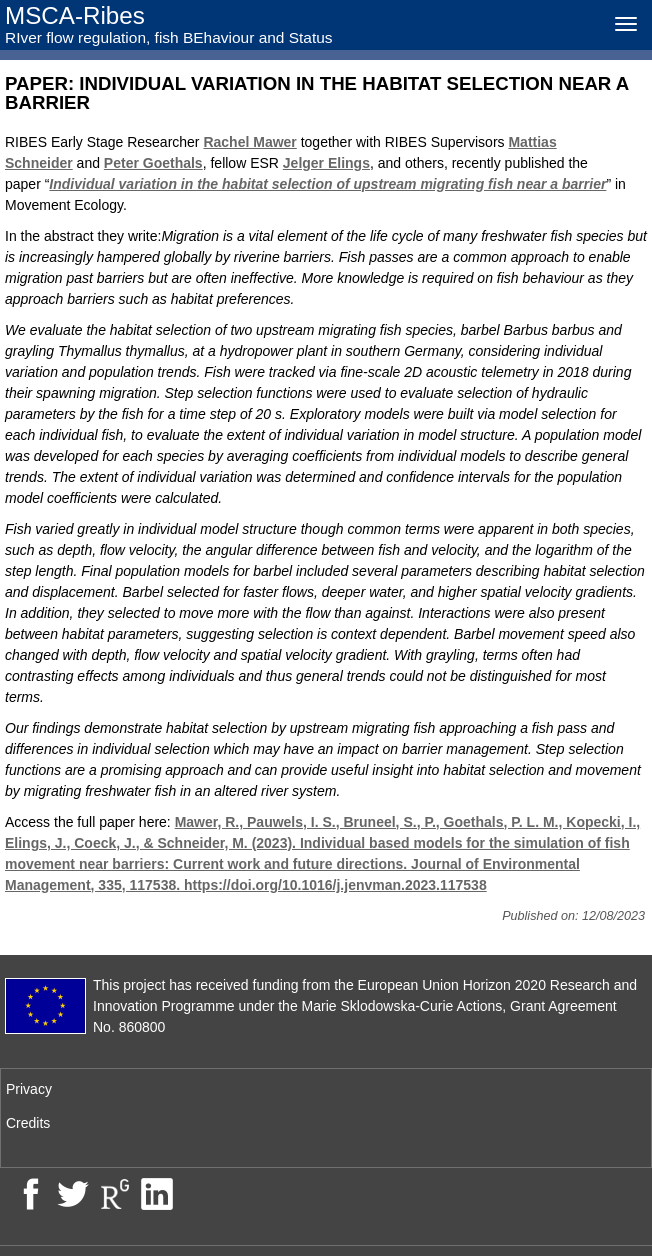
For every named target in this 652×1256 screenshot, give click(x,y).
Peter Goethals (153, 163)
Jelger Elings (326, 163)
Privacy (29, 1089)
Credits (28, 1123)
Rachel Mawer (249, 142)
